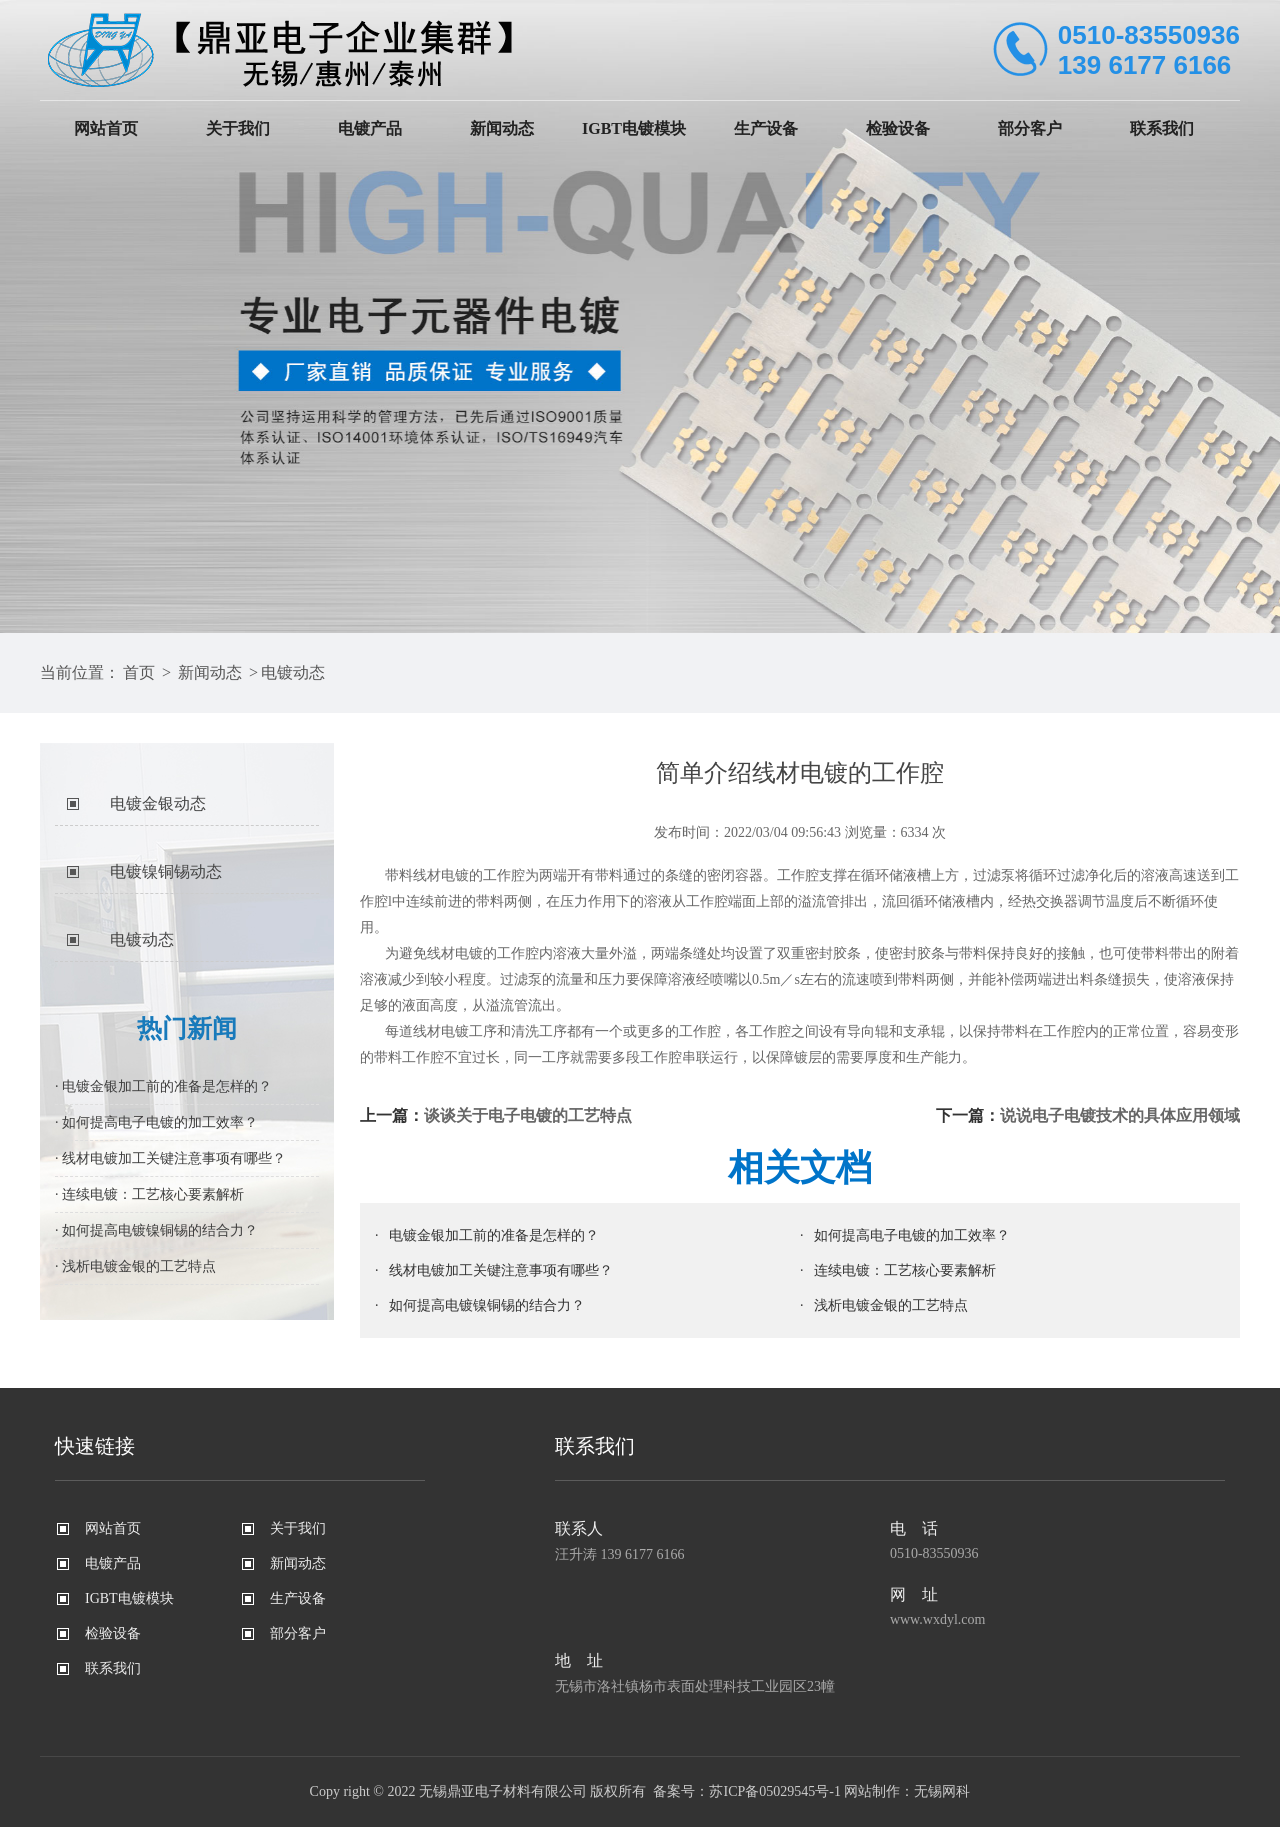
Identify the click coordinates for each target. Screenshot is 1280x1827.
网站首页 (106, 128)
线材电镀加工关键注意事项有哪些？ (501, 1270)
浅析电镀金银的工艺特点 (891, 1305)
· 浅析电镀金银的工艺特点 (135, 1266)
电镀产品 (370, 128)
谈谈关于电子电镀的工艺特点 (528, 1115)
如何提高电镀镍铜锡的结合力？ (487, 1305)
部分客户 (1030, 128)
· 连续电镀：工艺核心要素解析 (149, 1194)
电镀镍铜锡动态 (166, 871)
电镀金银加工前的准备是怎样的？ (494, 1235)
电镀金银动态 (158, 803)
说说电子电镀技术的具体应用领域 (1120, 1115)
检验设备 (898, 128)
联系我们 (1162, 128)
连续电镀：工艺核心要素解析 (905, 1270)
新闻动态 (502, 128)
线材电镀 (455, 953)
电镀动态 (293, 672)
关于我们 (238, 128)
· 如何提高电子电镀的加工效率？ (156, 1122)
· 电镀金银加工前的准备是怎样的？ (163, 1086)
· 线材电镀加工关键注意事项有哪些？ (170, 1158)
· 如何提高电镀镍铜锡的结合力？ (156, 1230)
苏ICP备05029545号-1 (774, 1791)
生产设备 (766, 128)
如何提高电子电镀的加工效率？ (912, 1235)
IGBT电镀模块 (634, 128)
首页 (139, 672)
